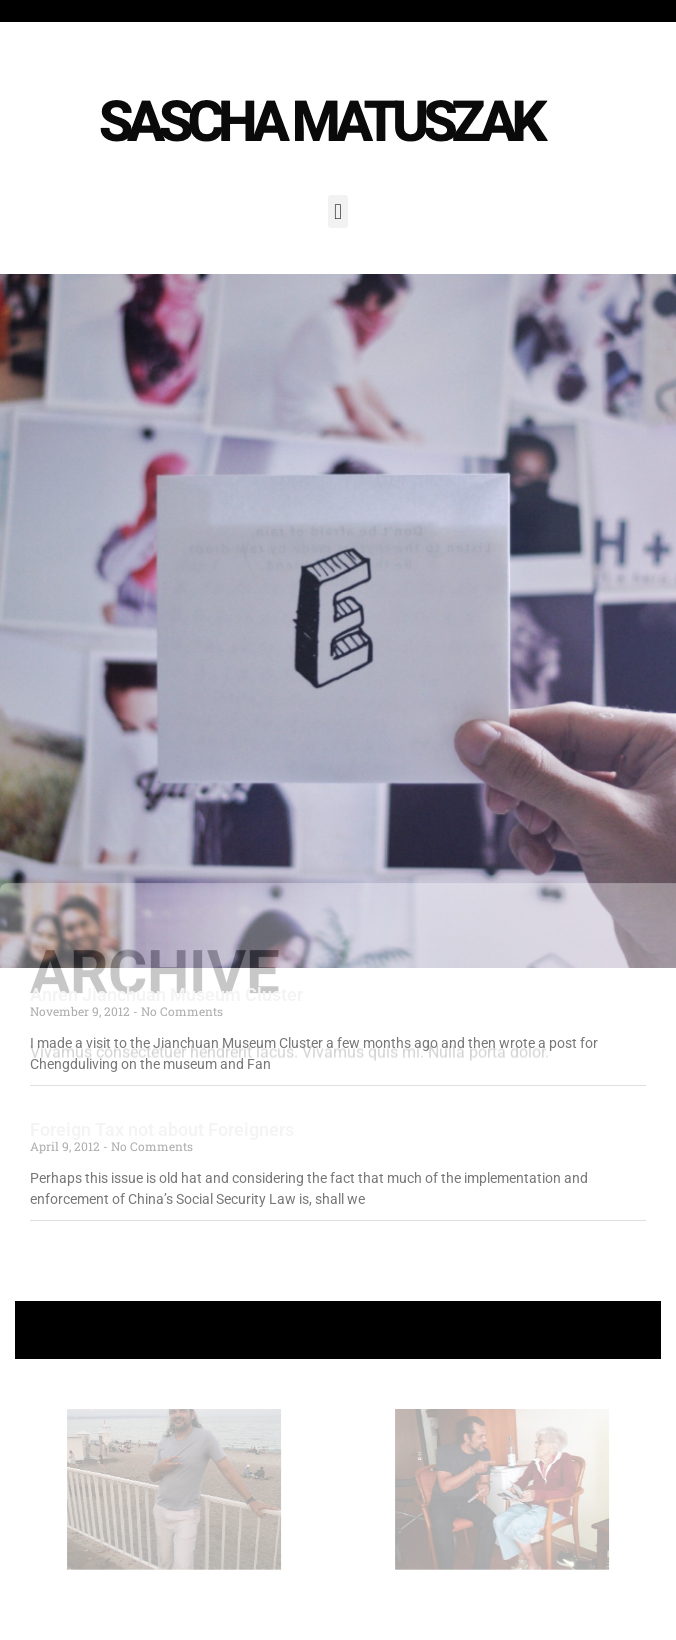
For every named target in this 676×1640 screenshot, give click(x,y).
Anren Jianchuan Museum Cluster (166, 994)
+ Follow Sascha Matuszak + (338, 1329)
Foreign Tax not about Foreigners (162, 1129)
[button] (337, 211)
